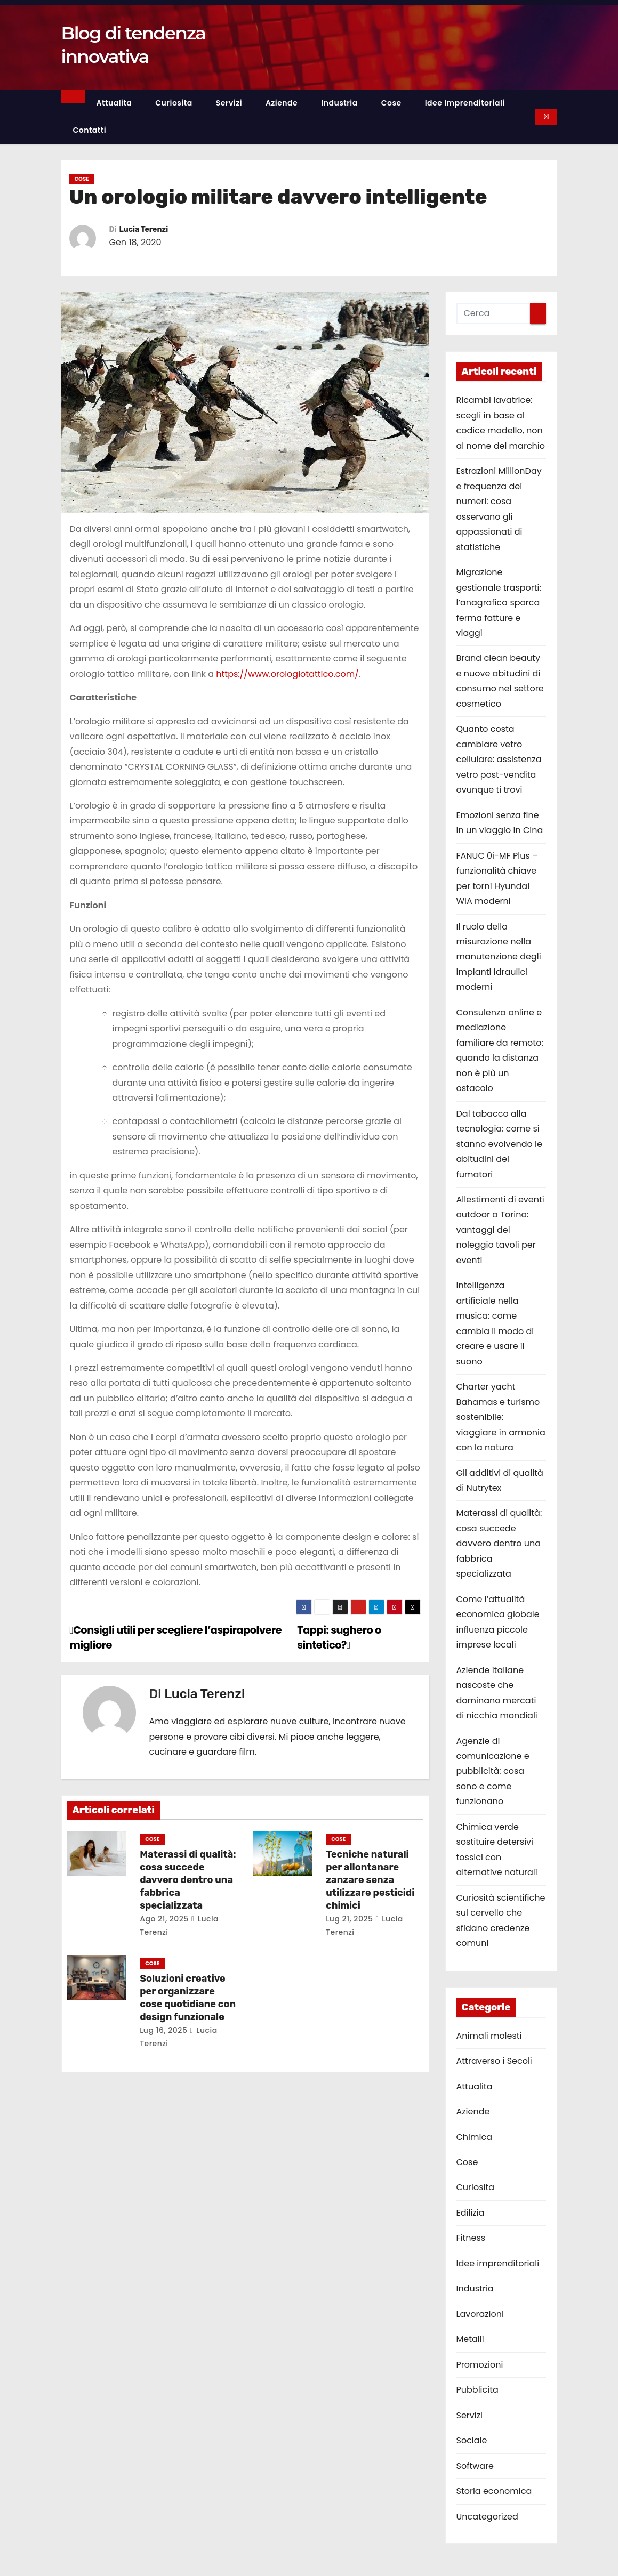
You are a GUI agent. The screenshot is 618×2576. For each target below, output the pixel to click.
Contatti (90, 130)
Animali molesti (489, 2036)
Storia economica (494, 2491)
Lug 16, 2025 (163, 2030)
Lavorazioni (480, 2314)
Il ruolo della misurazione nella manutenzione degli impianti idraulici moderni (498, 957)
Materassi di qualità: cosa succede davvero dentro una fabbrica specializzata (188, 1879)
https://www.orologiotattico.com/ (287, 674)
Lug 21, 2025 (349, 1918)
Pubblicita (477, 2390)
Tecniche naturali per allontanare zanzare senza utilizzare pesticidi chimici (370, 1879)
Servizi (229, 103)
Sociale (471, 2440)
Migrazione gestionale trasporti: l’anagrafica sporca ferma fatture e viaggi (498, 602)
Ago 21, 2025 (164, 1918)
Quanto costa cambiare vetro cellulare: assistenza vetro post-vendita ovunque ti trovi (499, 759)
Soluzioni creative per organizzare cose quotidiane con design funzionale (188, 1998)
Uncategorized (487, 2516)
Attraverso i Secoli (494, 2061)
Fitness (471, 2238)
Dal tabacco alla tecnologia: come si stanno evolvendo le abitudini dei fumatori (499, 1144)
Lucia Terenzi (143, 229)
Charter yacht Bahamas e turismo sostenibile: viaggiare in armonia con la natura (500, 1416)
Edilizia (470, 2213)
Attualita (114, 103)
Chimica (474, 2137)
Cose (391, 103)
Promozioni (479, 2365)
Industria (339, 103)
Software (475, 2466)
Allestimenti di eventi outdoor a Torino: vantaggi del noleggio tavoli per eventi (500, 1229)
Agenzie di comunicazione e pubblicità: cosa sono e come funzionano (492, 1771)
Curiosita (173, 103)
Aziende (282, 103)
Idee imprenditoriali (465, 103)
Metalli (470, 2339)
